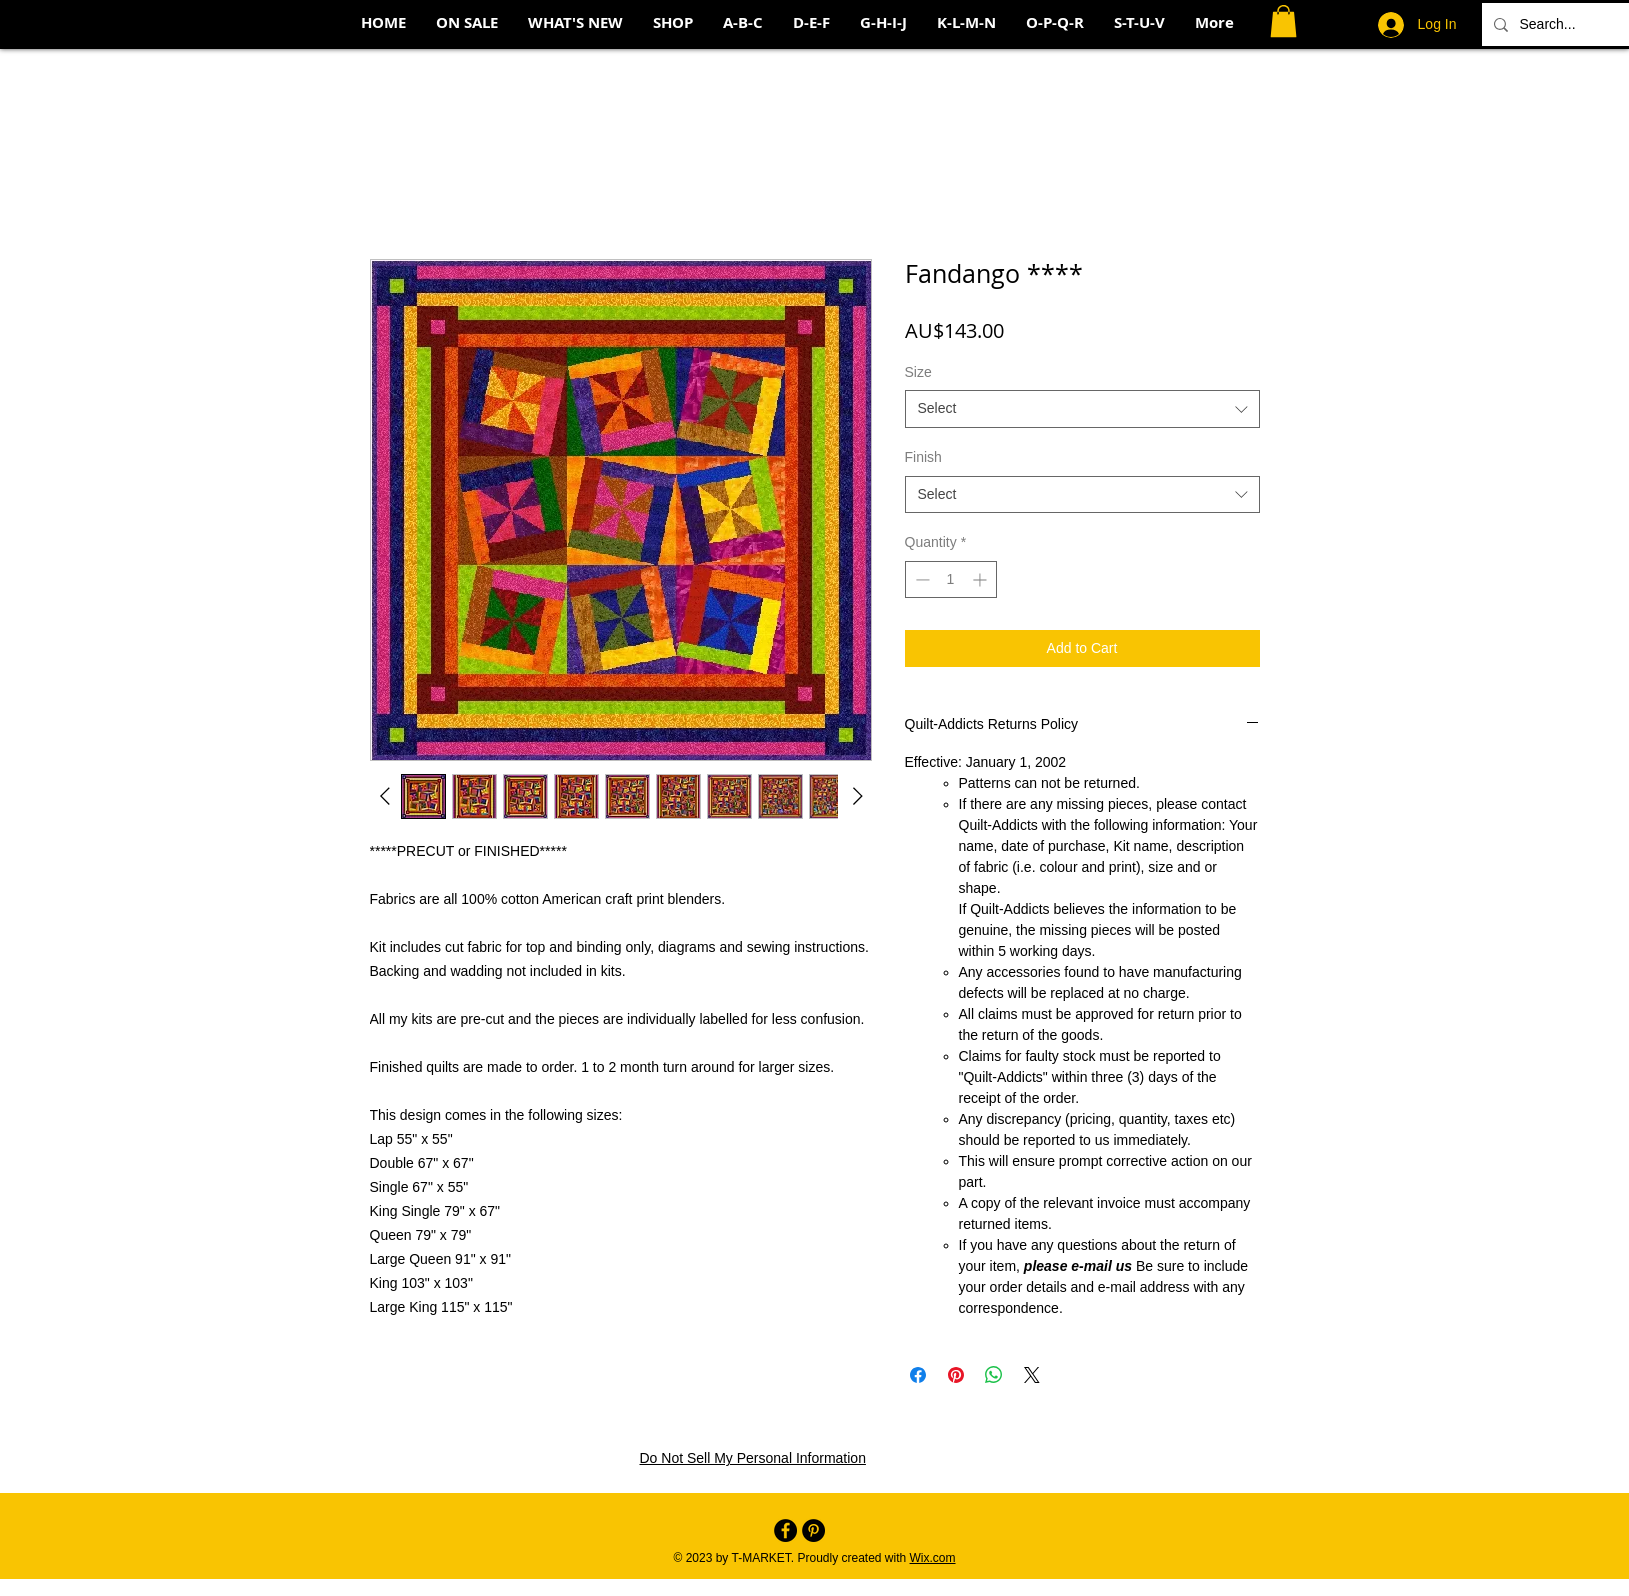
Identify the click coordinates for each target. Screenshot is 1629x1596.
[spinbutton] (951, 579)
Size (918, 372)
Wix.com (933, 1558)
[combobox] (1082, 409)
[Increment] (981, 579)
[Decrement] (920, 579)
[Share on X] (1032, 1375)
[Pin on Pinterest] (956, 1375)
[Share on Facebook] (918, 1375)
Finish (923, 457)
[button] (1283, 21)
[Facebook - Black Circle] (785, 1530)
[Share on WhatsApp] (994, 1375)
